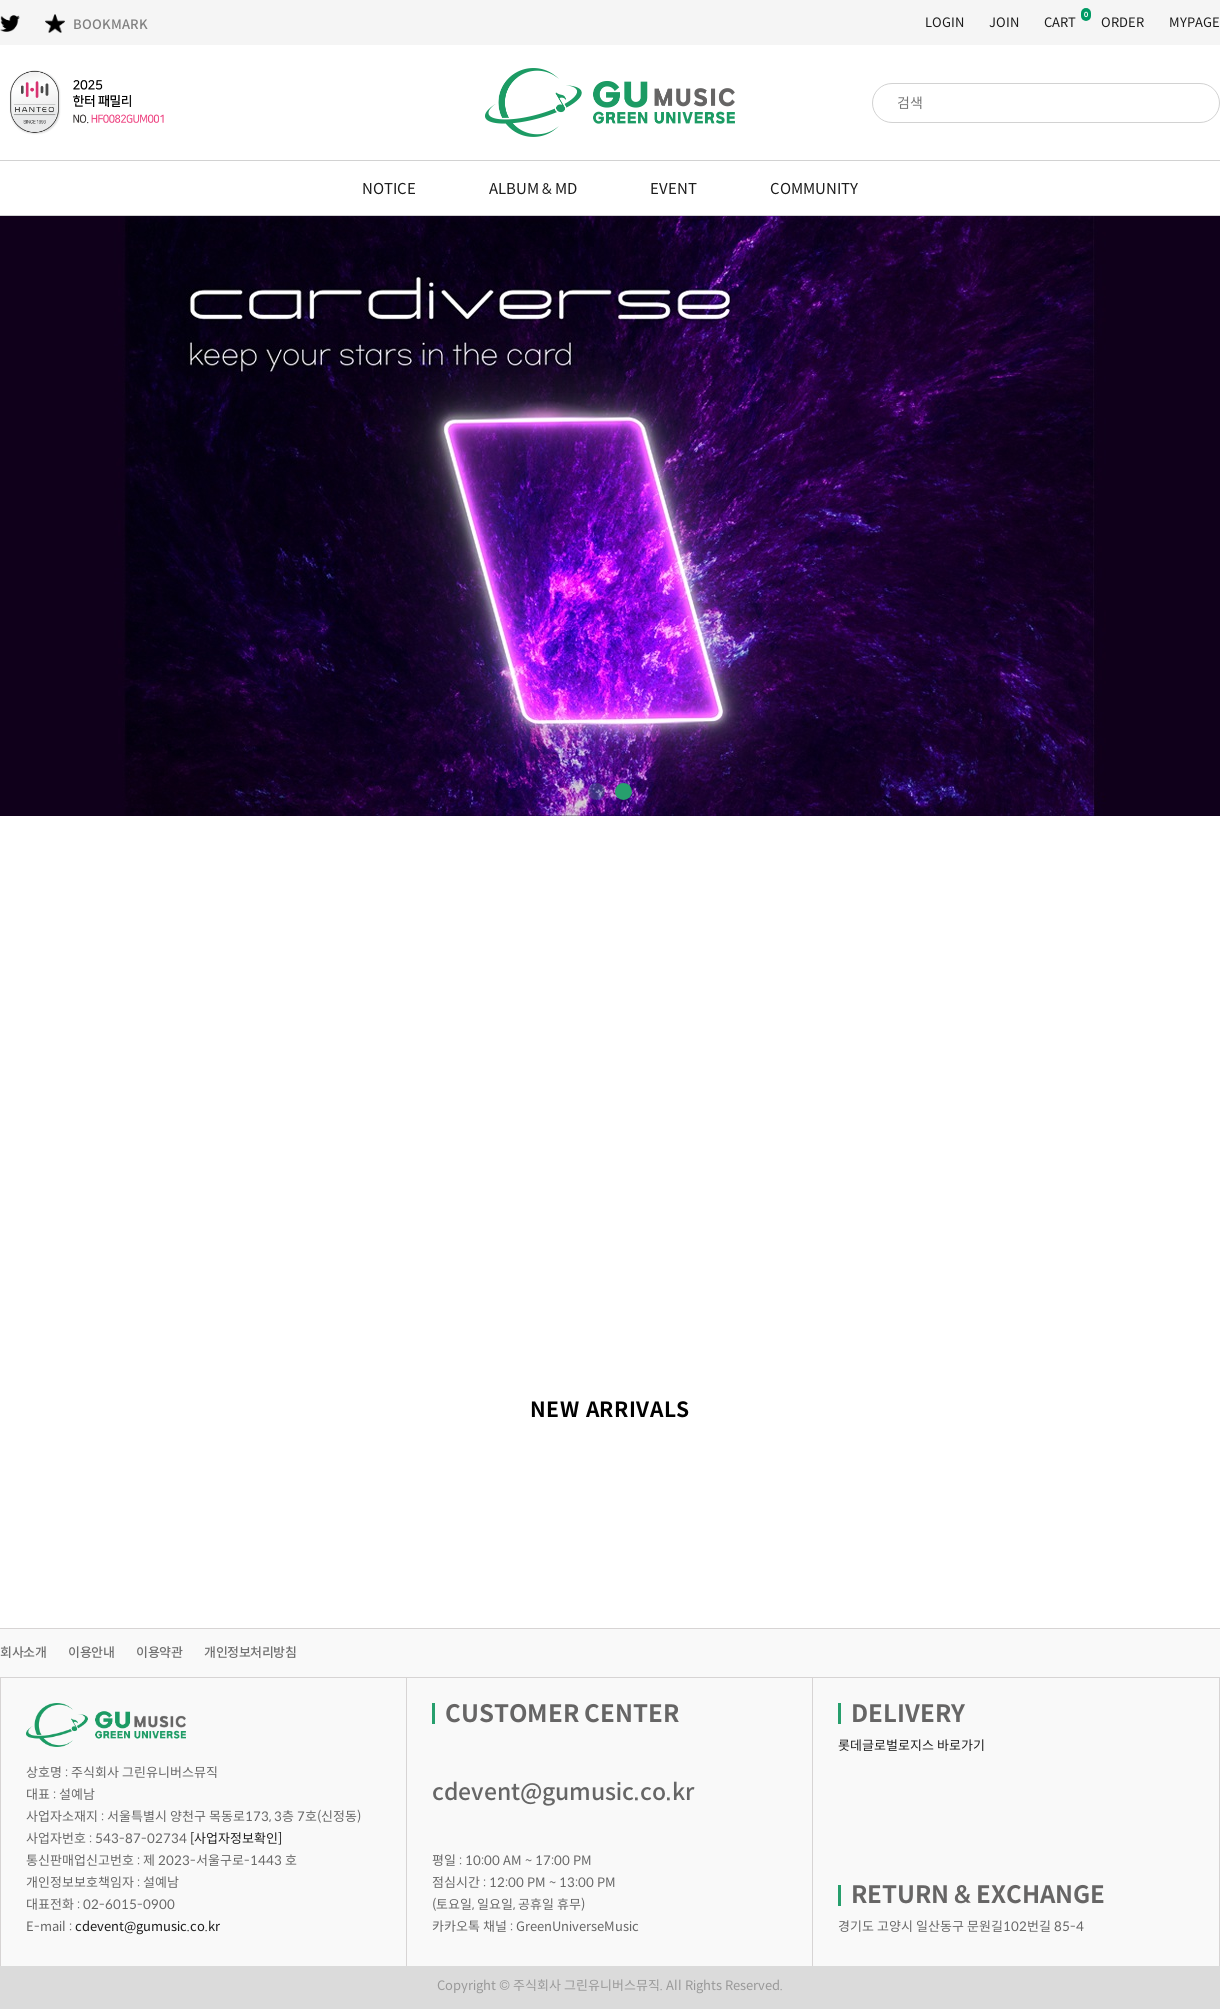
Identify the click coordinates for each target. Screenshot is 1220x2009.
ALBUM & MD (533, 188)
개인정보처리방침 (250, 1652)
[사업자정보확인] (236, 1838)
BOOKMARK (96, 23)
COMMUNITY (814, 188)
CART (1060, 22)
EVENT (673, 188)
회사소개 (23, 1652)
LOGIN (944, 22)
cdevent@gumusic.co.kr (147, 1926)
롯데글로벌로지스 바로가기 (911, 1745)
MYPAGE (1194, 22)
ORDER (1122, 22)
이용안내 (91, 1652)
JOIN (1004, 22)
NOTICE (389, 188)
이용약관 (159, 1652)
